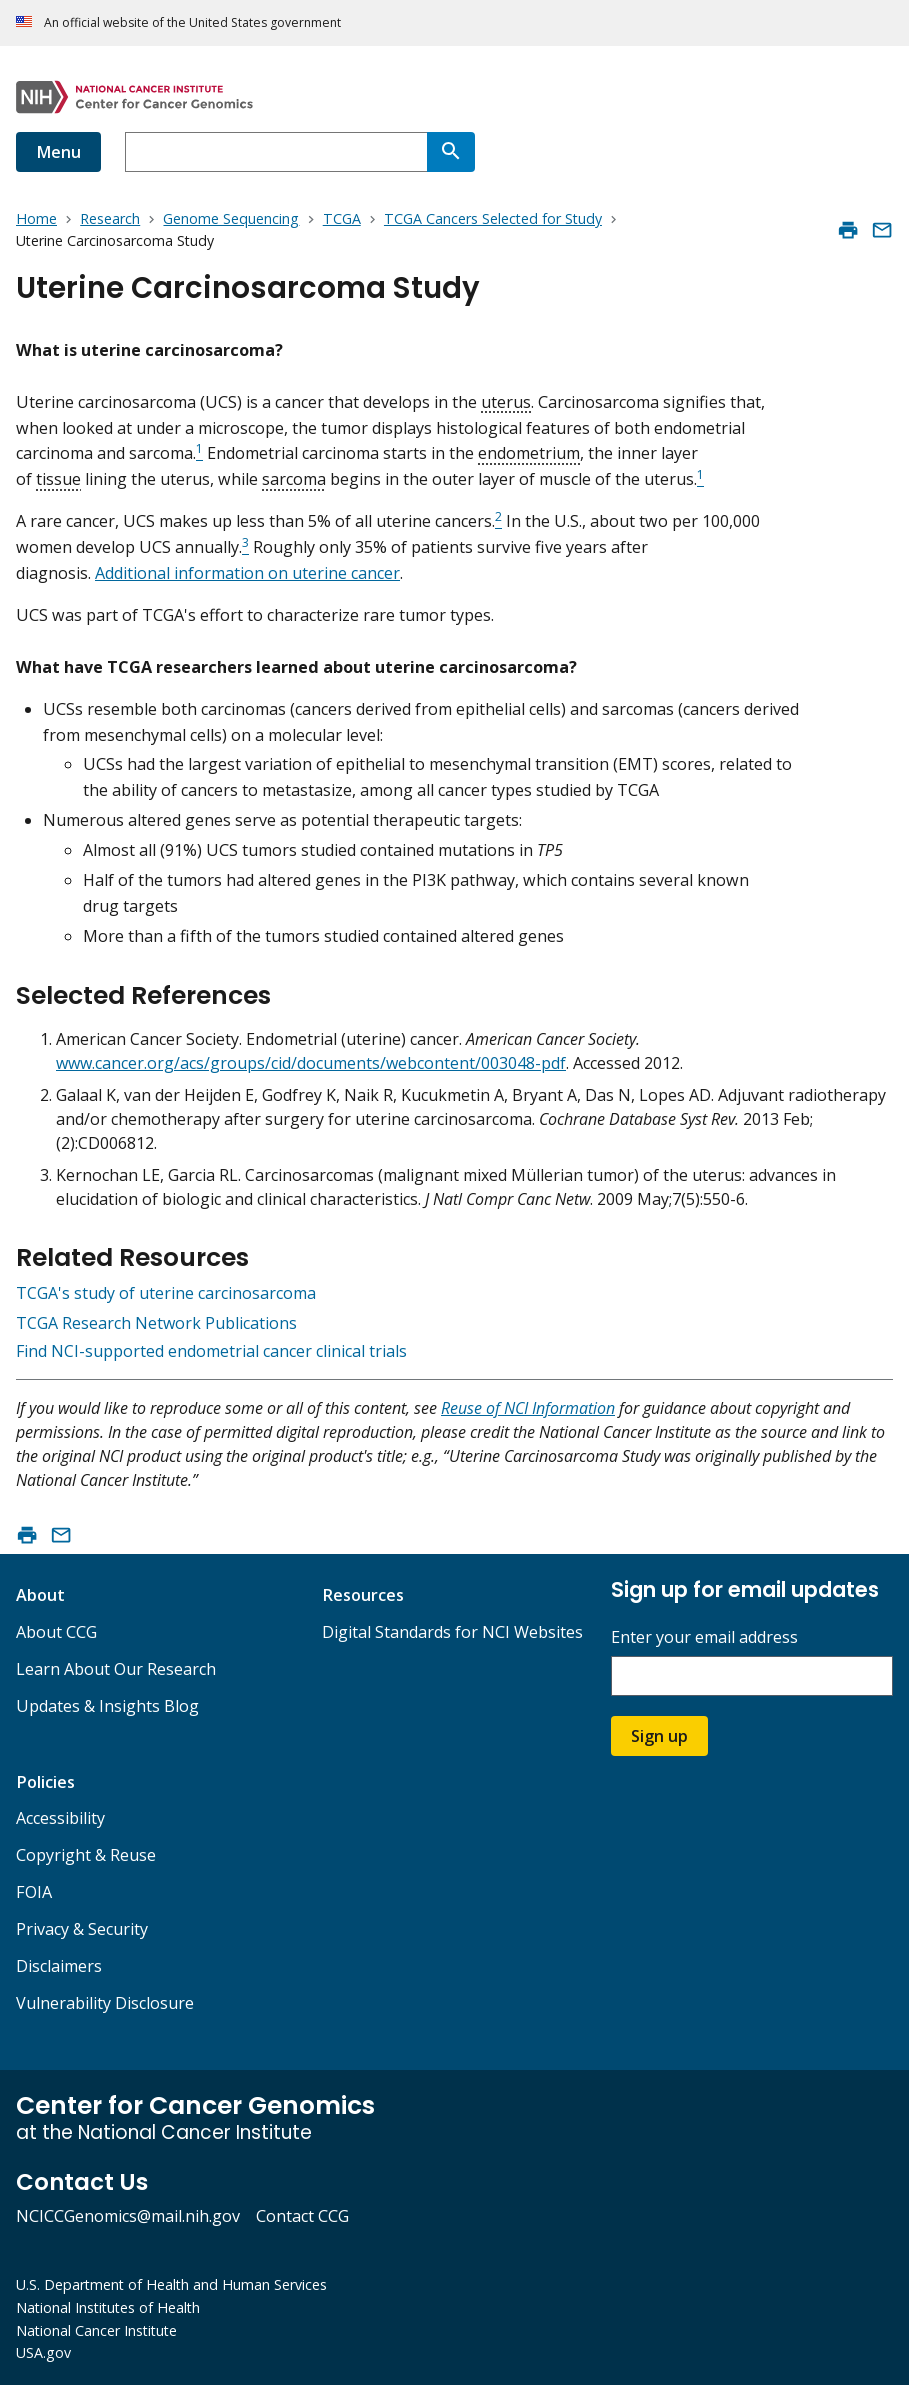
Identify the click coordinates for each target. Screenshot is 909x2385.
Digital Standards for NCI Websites (452, 1632)
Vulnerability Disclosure (105, 2003)
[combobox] (276, 152)
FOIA (34, 1892)
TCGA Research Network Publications (156, 1323)
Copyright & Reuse (86, 1855)
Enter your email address (704, 1637)
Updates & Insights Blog (107, 1706)
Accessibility (60, 1818)
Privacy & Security (82, 1929)
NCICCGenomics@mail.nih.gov (128, 2216)
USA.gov (43, 2352)
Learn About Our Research (116, 1669)
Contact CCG (302, 2216)
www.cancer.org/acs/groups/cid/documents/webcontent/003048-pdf (311, 1063)
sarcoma (294, 479)
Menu (58, 152)
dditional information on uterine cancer (252, 573)
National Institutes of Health (108, 2307)
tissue (58, 479)
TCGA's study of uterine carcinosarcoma (166, 1293)
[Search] (451, 152)
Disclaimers (59, 1966)
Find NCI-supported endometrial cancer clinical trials (211, 1351)
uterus (506, 402)
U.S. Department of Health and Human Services (171, 2284)
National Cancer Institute (96, 2330)
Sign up (659, 1736)
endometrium (529, 453)
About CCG (56, 1632)
